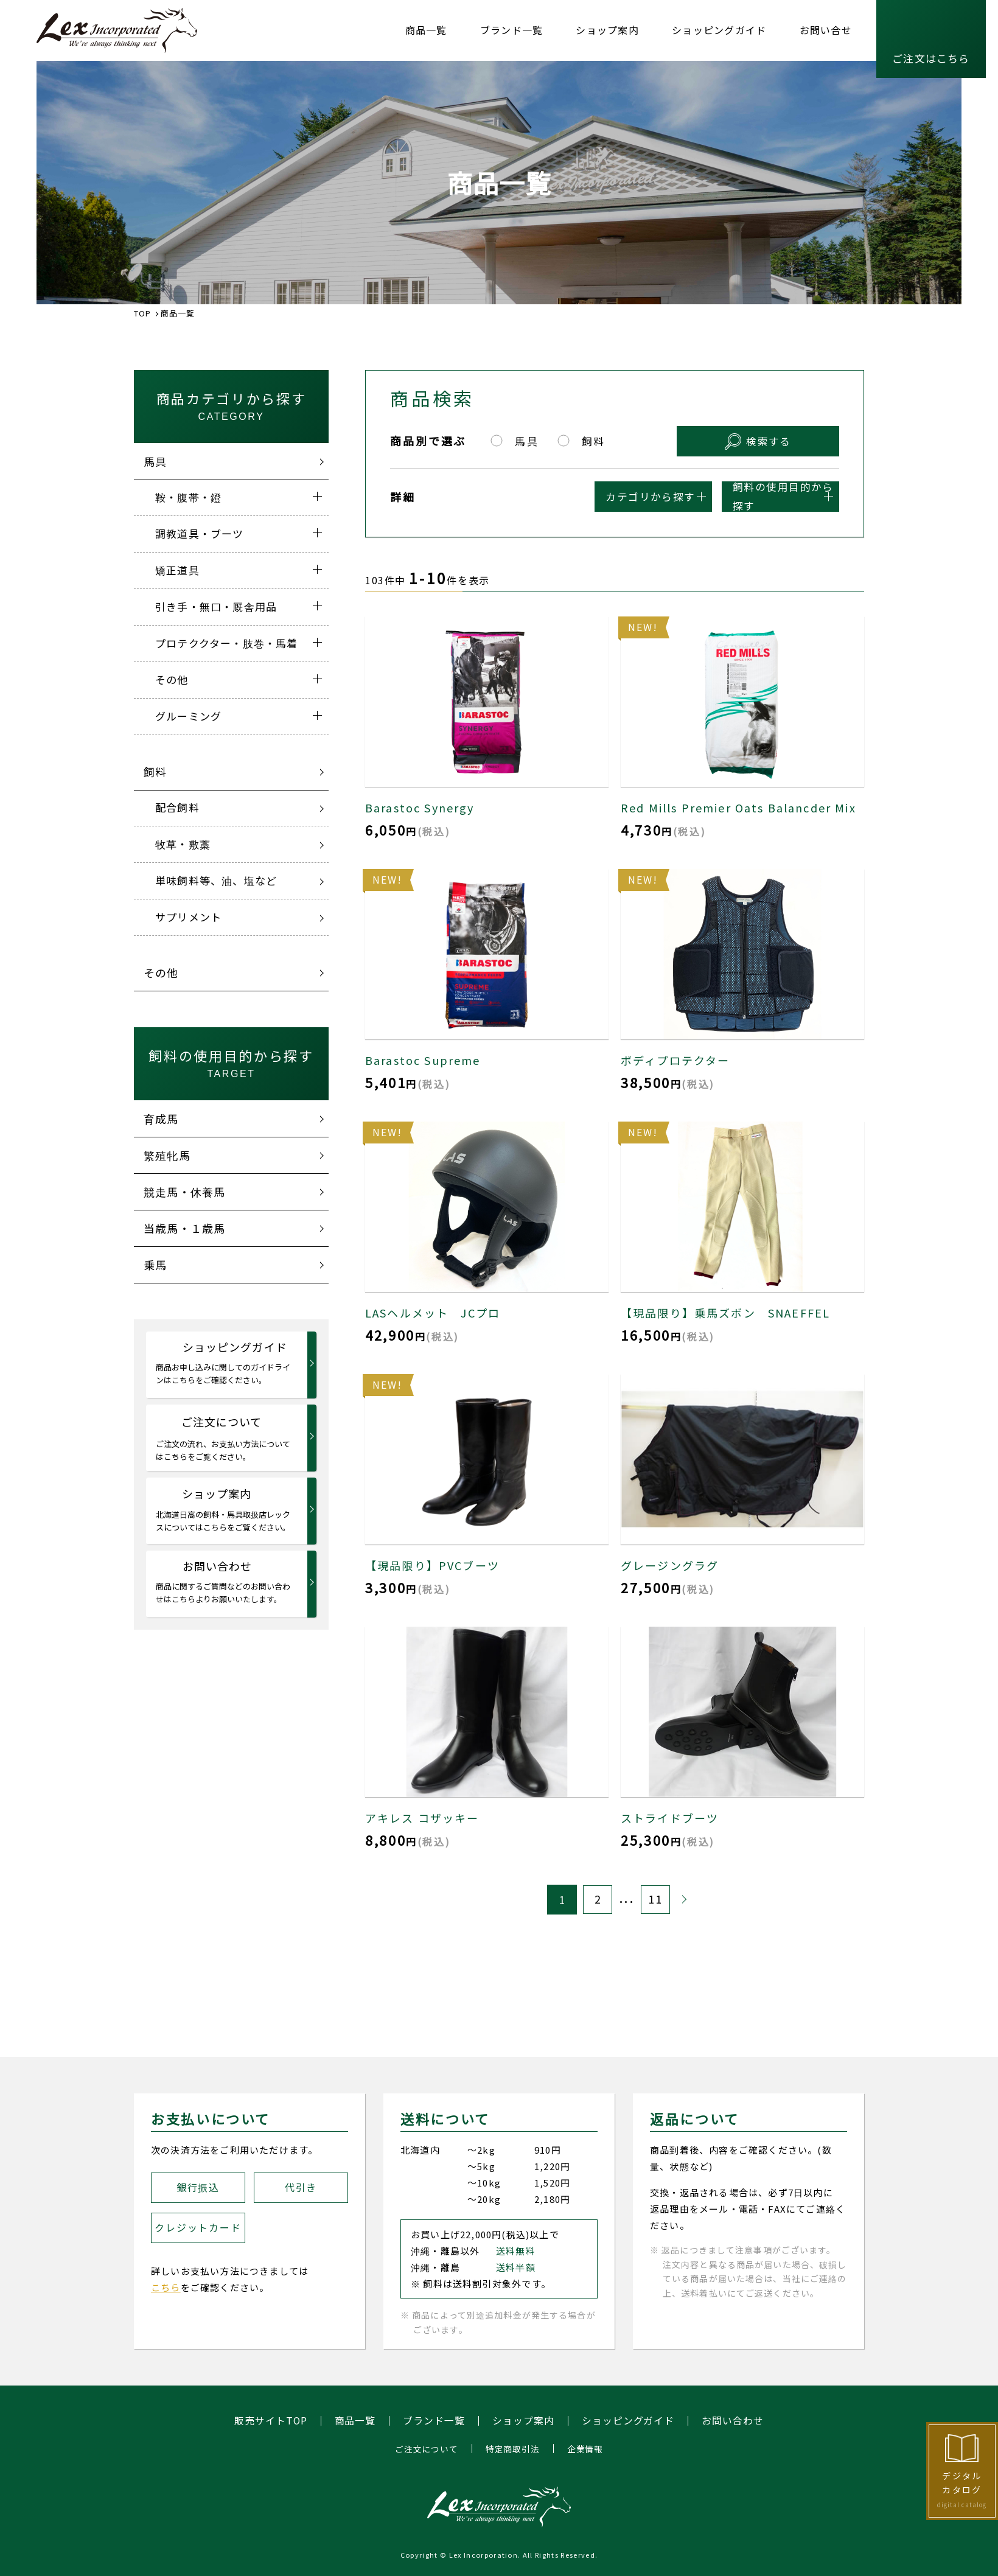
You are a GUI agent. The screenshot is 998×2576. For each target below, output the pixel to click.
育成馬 (161, 1118)
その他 (172, 679)
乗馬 (155, 1264)
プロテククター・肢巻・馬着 (226, 643)
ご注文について (224, 1438)
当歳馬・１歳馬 (184, 1228)
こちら (166, 2287)
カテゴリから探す (555, 495)
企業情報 (585, 2449)
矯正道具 (177, 570)
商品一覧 (426, 30)
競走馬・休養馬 (184, 1191)
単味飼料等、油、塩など (216, 880)
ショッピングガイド (719, 30)
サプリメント (188, 917)
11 (655, 1899)
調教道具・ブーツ (199, 533)
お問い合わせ (224, 1581)
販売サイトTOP (270, 2421)
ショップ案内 (607, 30)
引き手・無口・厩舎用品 (216, 606)
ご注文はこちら (930, 58)
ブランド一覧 (511, 30)
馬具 (155, 461)
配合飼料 (177, 807)
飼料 (155, 771)
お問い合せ (826, 30)
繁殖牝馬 (167, 1155)
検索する (789, 440)
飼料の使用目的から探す (747, 495)
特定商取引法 (513, 2449)
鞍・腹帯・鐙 (188, 497)
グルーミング (188, 716)
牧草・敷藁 (183, 844)
